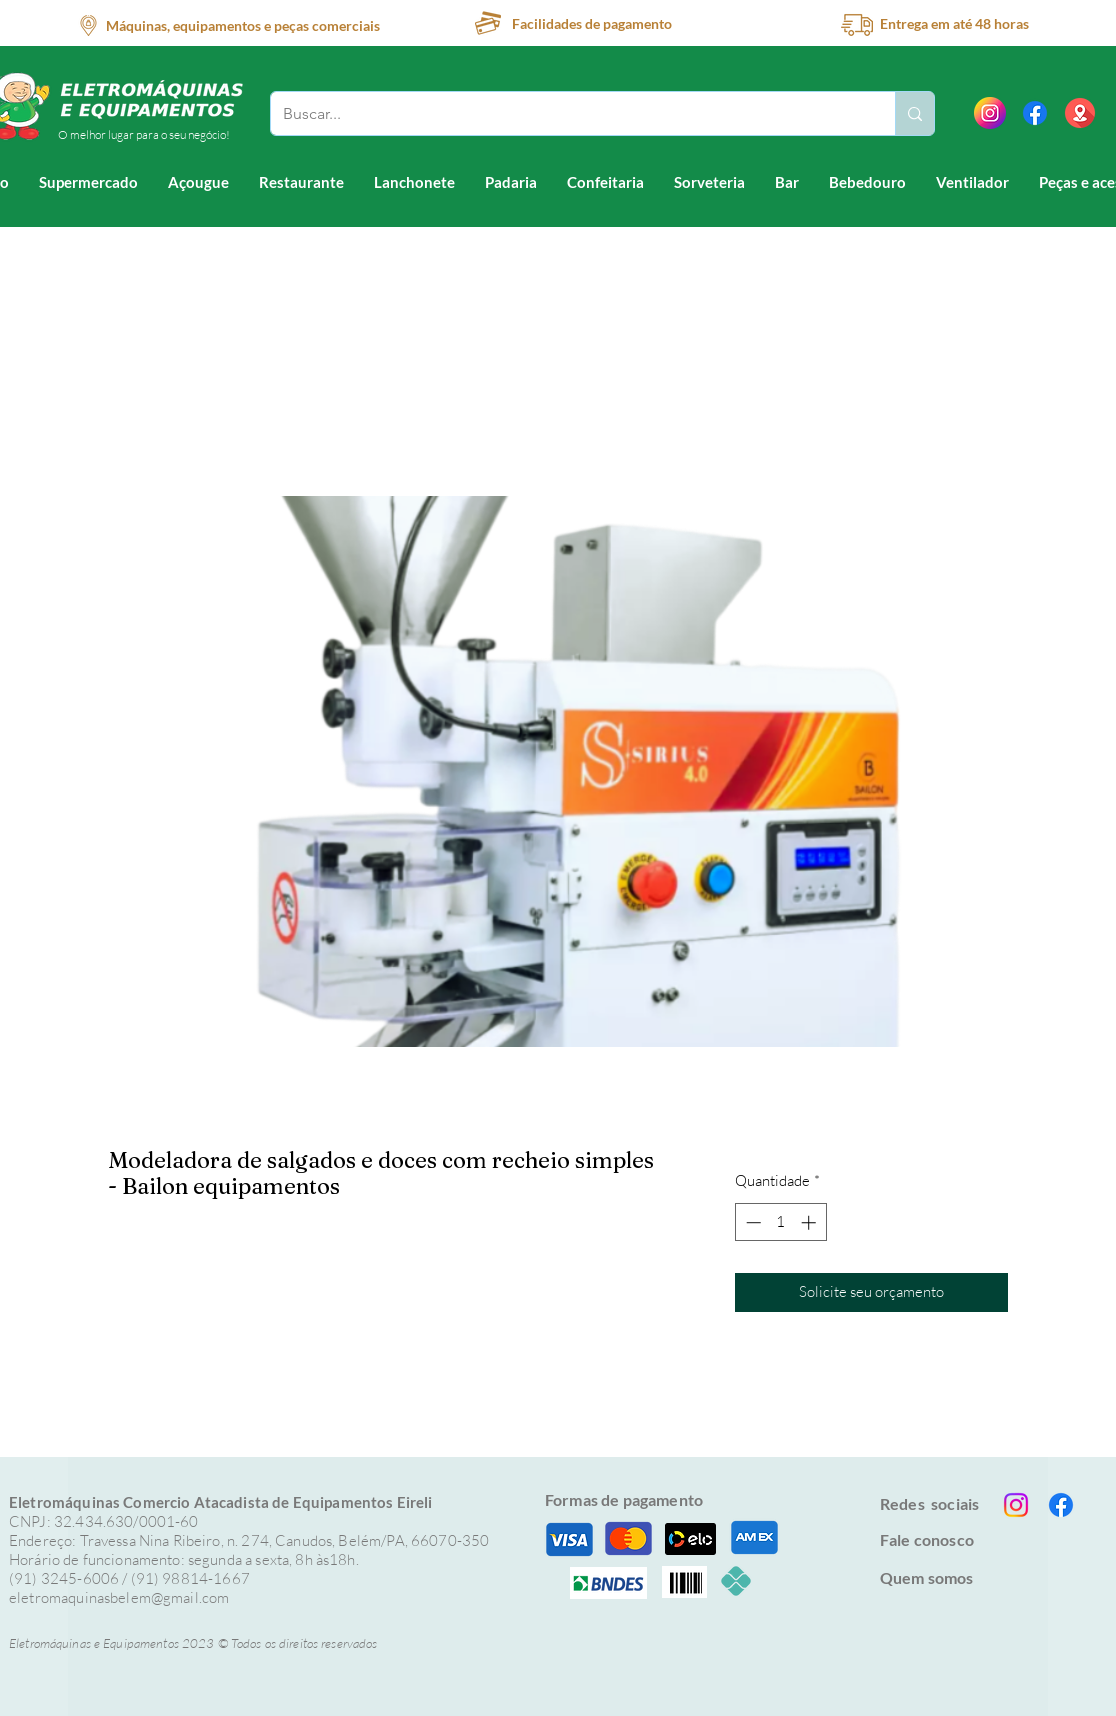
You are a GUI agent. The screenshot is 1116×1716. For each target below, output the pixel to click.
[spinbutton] (780, 1222)
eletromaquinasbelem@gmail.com (119, 1597)
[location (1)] (1080, 113)
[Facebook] (1035, 113)
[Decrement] (751, 1222)
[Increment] (810, 1222)
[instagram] (990, 113)
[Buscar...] (568, 113)
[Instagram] (1016, 1505)
